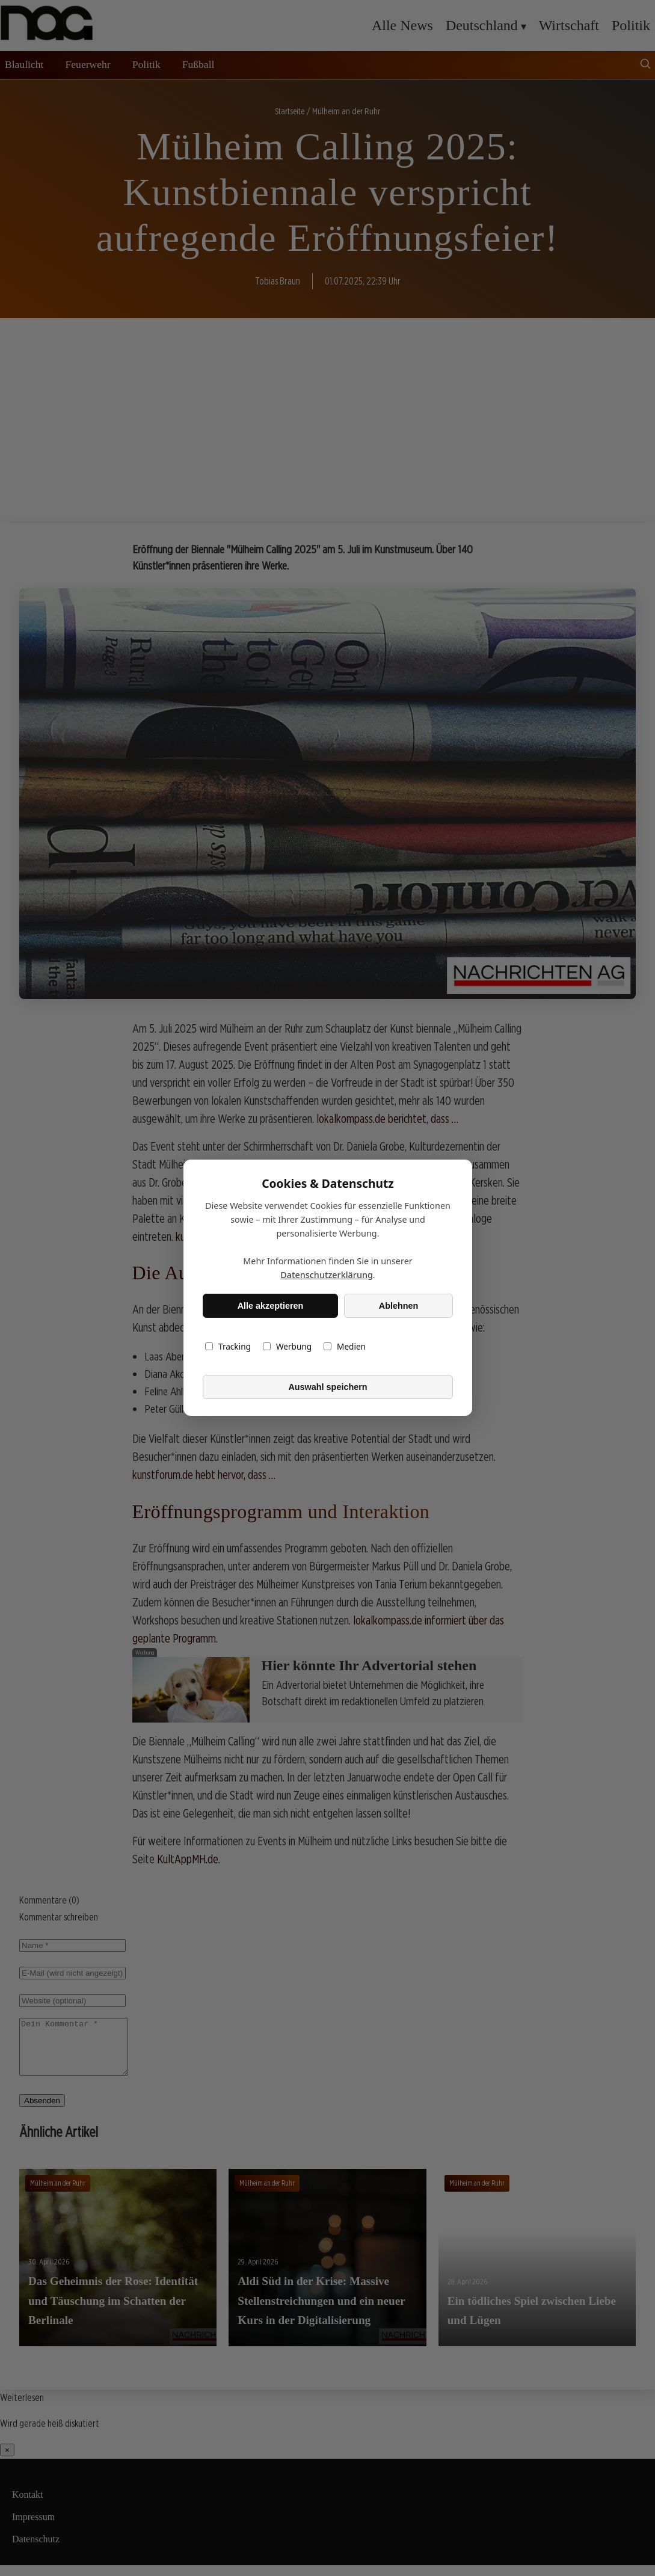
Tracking (228, 1347)
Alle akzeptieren (270, 1306)
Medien (345, 1347)
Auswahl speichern (327, 1387)
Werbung (286, 1347)
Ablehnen (398, 1306)
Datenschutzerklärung (326, 1275)
